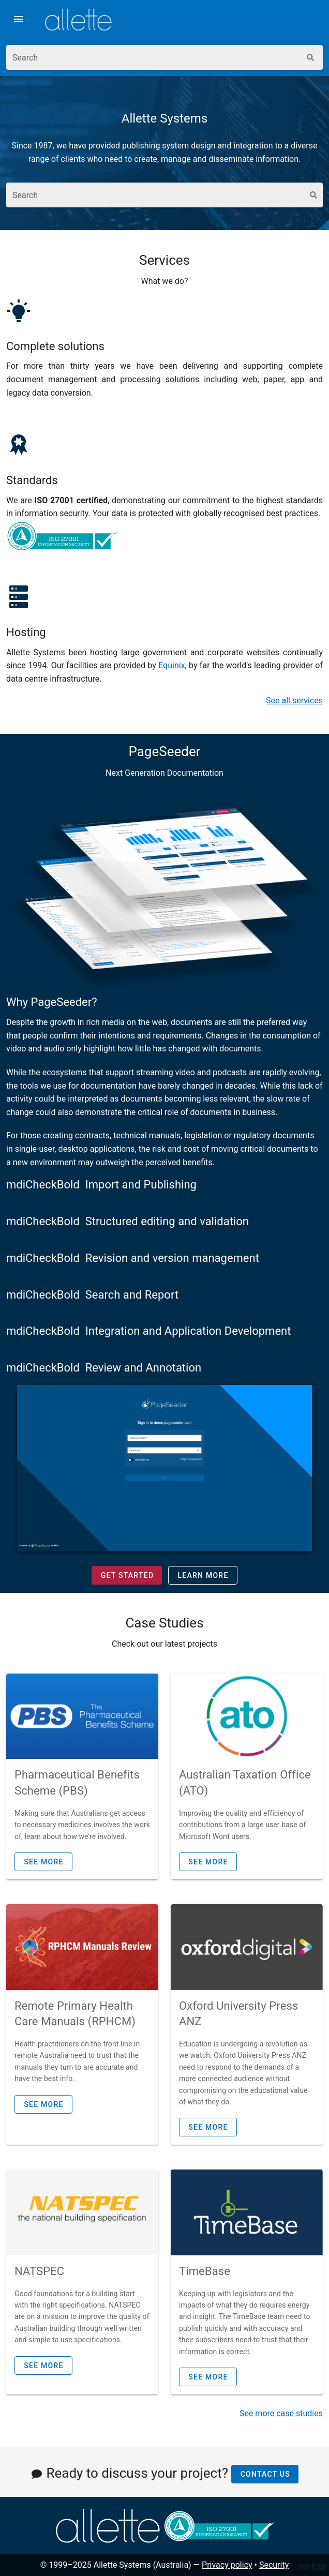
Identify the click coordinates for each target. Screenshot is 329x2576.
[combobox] (153, 57)
